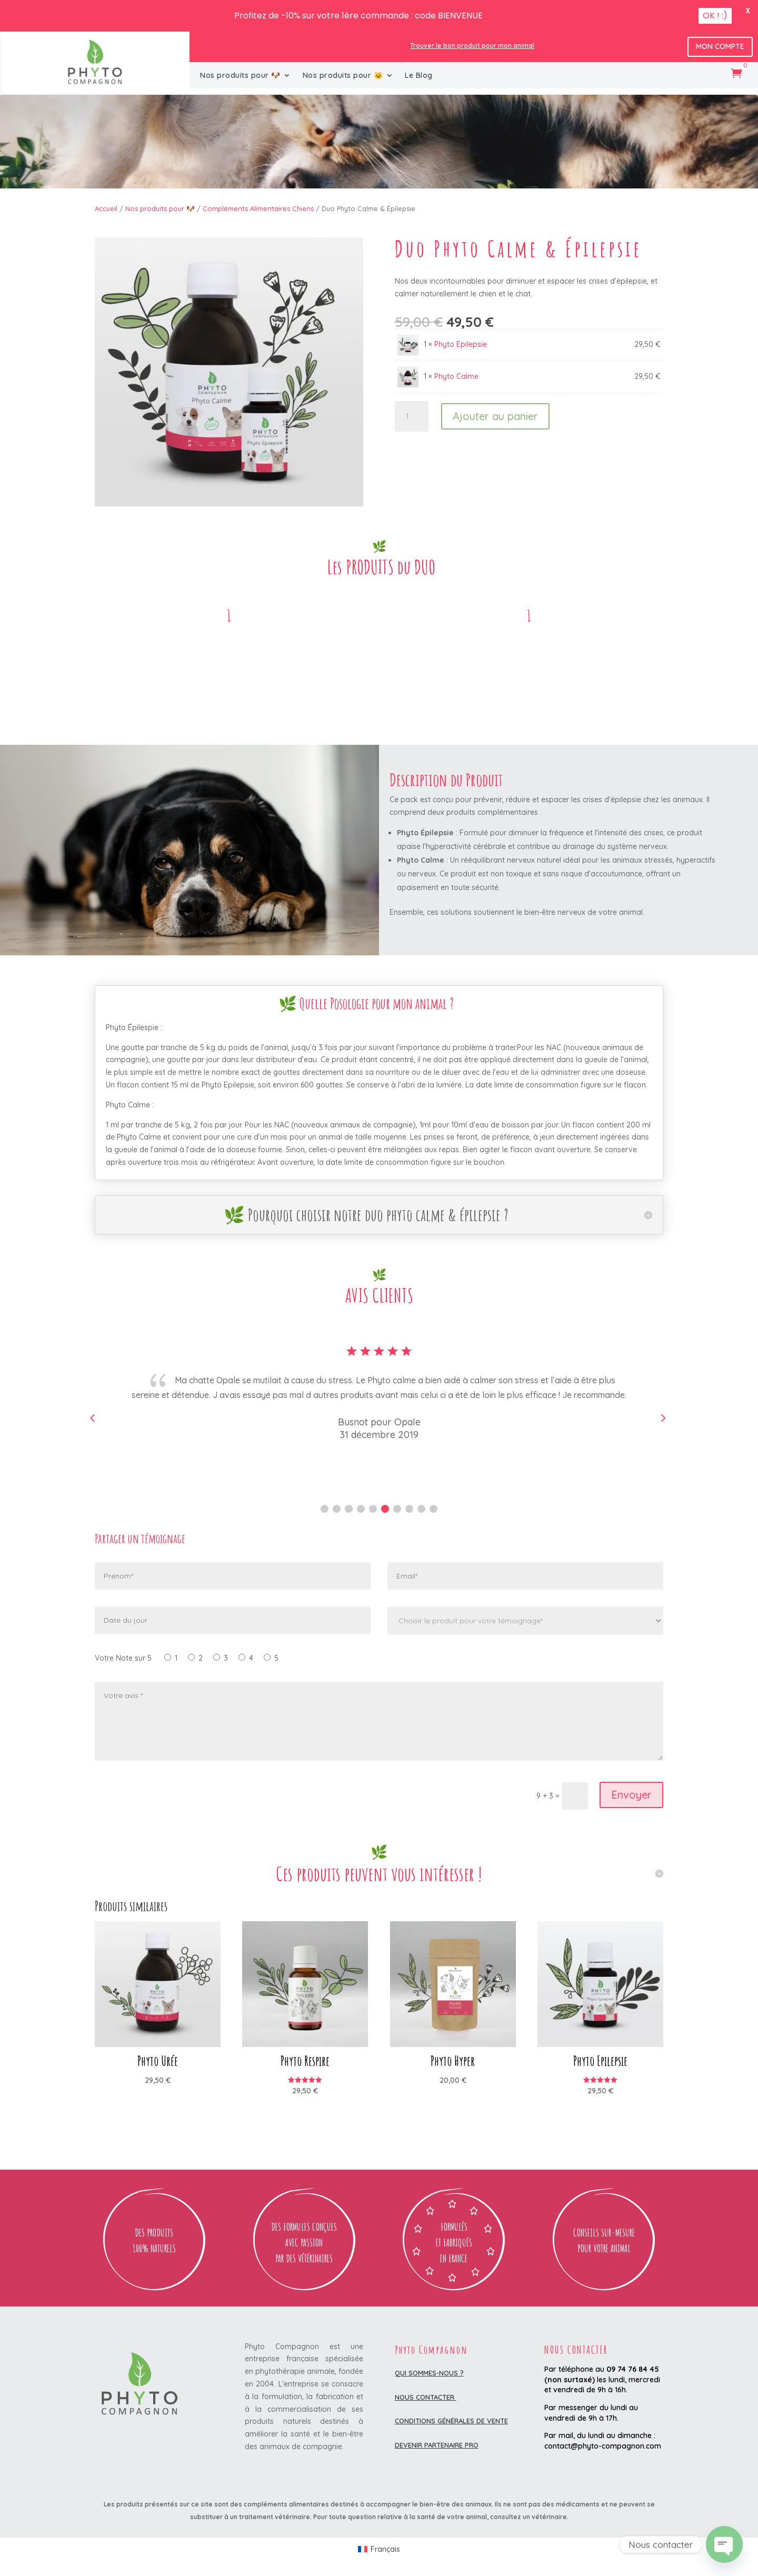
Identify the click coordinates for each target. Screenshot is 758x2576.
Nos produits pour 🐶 (240, 76)
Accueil (106, 208)
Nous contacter (425, 2397)
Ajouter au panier (495, 416)
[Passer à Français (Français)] (379, 2548)
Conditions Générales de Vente (451, 2421)
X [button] (747, 10)
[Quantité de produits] (412, 416)
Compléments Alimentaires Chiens (258, 208)
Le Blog (419, 76)
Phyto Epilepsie (460, 344)
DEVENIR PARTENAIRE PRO (436, 2445)
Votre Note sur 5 (123, 1658)
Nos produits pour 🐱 (343, 76)
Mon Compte (720, 46)
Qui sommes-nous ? (429, 2373)
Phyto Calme (456, 376)
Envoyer (631, 1794)
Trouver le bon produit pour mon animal (472, 45)
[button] (324, 1509)
